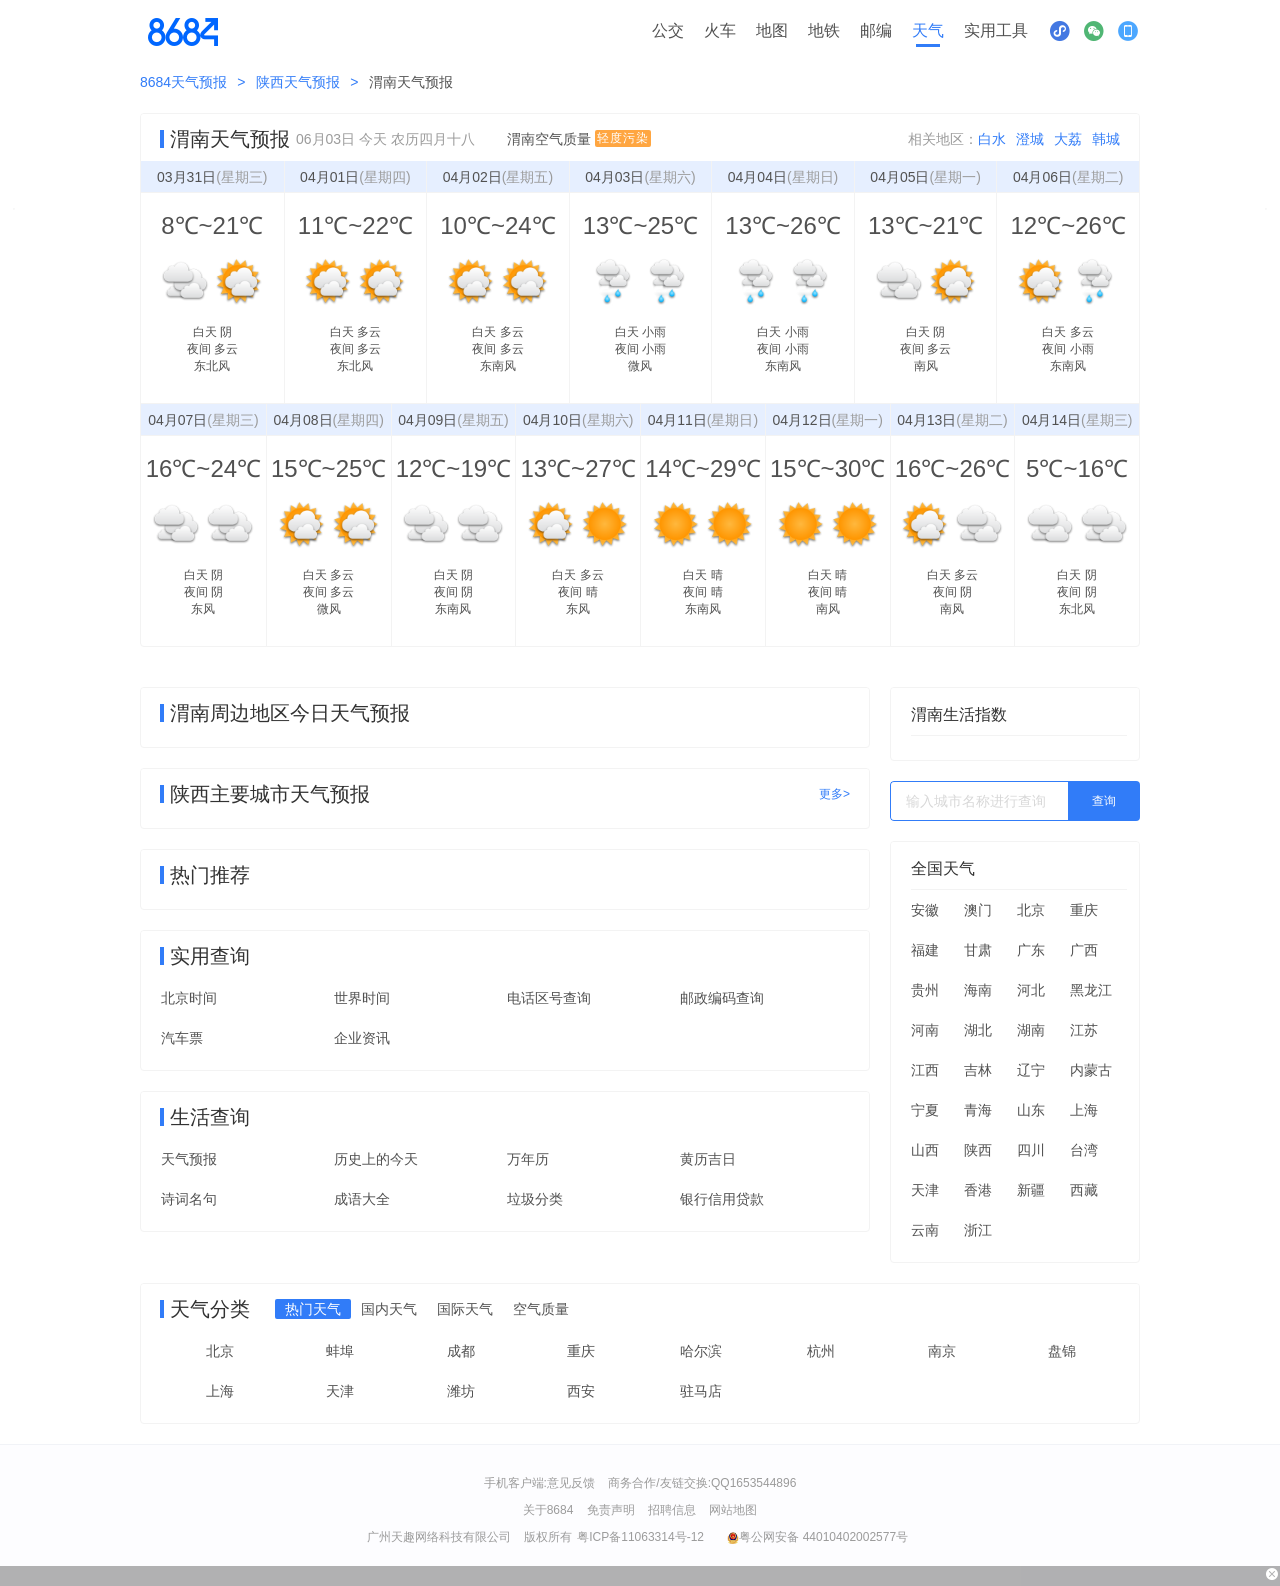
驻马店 (701, 1391)
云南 (925, 1230)
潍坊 (461, 1391)
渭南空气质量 (579, 139)
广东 (1031, 950)
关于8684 (548, 1510)
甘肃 (978, 950)
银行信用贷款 (722, 1199)
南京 (942, 1351)
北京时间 (189, 998)
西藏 (1084, 1190)
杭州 (821, 1351)
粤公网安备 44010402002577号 (817, 1537)
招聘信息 (672, 1510)
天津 (925, 1190)
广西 (1084, 950)
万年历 (528, 1159)
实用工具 (996, 30)
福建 (925, 950)
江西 (925, 1070)
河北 (1031, 990)
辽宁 (1031, 1070)
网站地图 (733, 1510)
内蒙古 (1091, 1070)
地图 (772, 30)
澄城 (1030, 139)
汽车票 (182, 1038)
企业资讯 (362, 1038)
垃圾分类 (535, 1199)
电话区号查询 (549, 998)
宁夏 (925, 1110)
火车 (720, 30)
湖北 (978, 1030)
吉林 (978, 1070)
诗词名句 (189, 1199)
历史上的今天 (376, 1159)
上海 (1084, 1110)
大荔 (1068, 139)
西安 (581, 1391)
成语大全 (362, 1199)
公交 (668, 30)
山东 (1031, 1110)
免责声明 (611, 1510)
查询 (1104, 801)
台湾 (1084, 1150)
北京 (1031, 910)
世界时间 (362, 998)
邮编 (876, 30)
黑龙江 (1091, 990)
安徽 (925, 910)
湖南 (1031, 1030)
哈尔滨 (701, 1351)
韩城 (1106, 139)
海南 (978, 990)
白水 (992, 139)
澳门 (978, 910)
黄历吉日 (708, 1159)
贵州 (925, 990)
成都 (461, 1351)
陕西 (978, 1150)
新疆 (1031, 1190)
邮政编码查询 (722, 998)
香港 (978, 1190)
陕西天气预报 (298, 82)
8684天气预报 (183, 82)
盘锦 (1062, 1351)
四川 (1031, 1150)
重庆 (1084, 910)
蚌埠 (340, 1351)
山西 (925, 1150)
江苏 (1084, 1030)
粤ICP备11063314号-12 (640, 1537)
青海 (978, 1110)
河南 (925, 1030)
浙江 (978, 1230)
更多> (834, 794)
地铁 (824, 30)
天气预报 (189, 1159)
